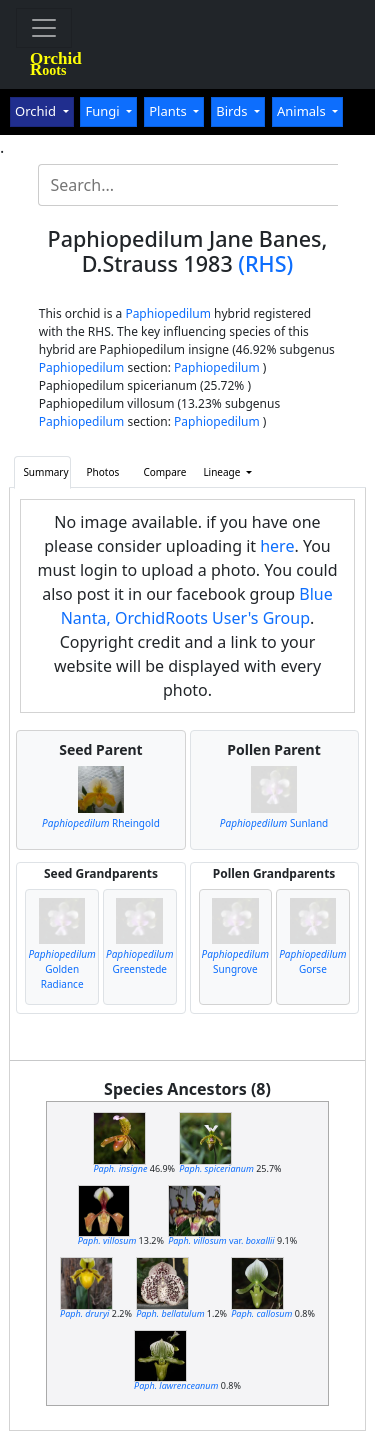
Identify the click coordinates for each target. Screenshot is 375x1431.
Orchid (37, 111)
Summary (45, 472)
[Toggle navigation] (44, 28)
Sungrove (235, 961)
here (277, 546)
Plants (169, 111)
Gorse (312, 961)
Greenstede (139, 961)
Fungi (104, 111)
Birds (233, 111)
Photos (103, 472)
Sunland (274, 823)
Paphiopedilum (168, 313)
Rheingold (101, 823)
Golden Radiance (61, 969)
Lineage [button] (223, 472)
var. (221, 1240)
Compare (164, 472)
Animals (303, 111)
